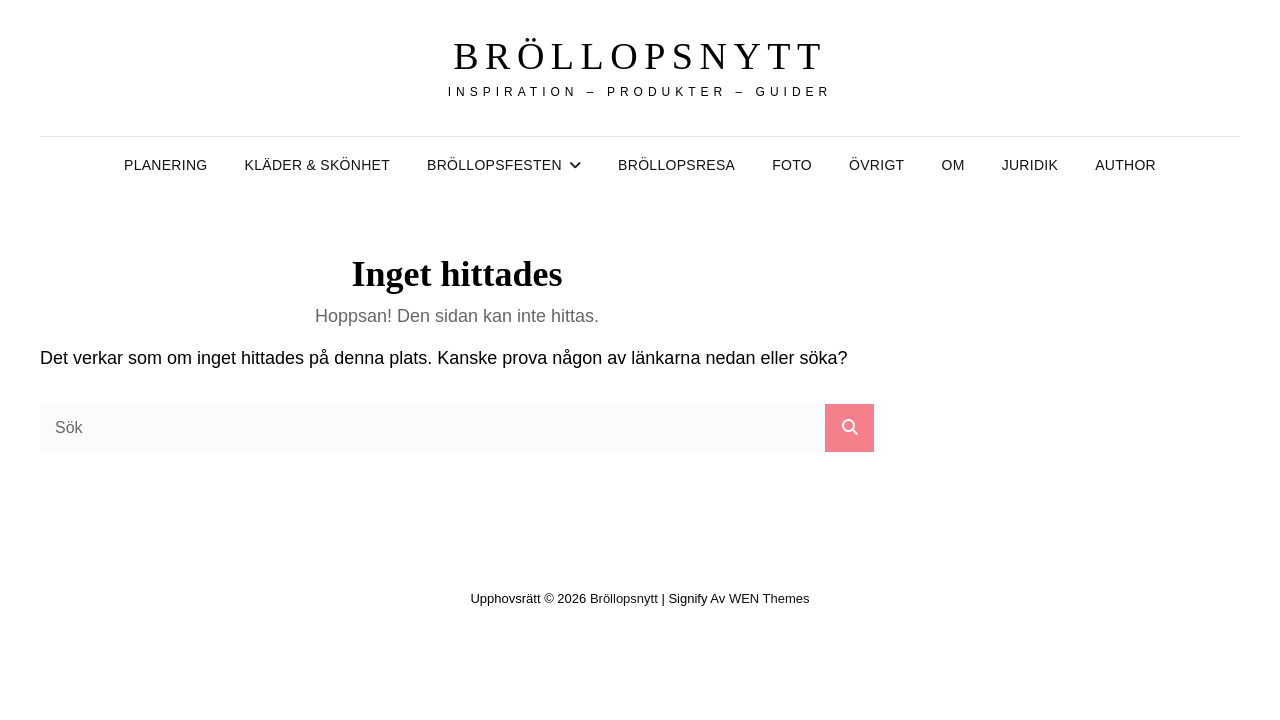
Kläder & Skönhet (317, 165)
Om (952, 165)
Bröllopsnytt (640, 56)
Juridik (1030, 165)
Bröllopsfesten (494, 165)
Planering (166, 165)
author (1125, 165)
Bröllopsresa (676, 165)
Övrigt (876, 165)
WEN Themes (769, 598)
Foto (792, 165)
